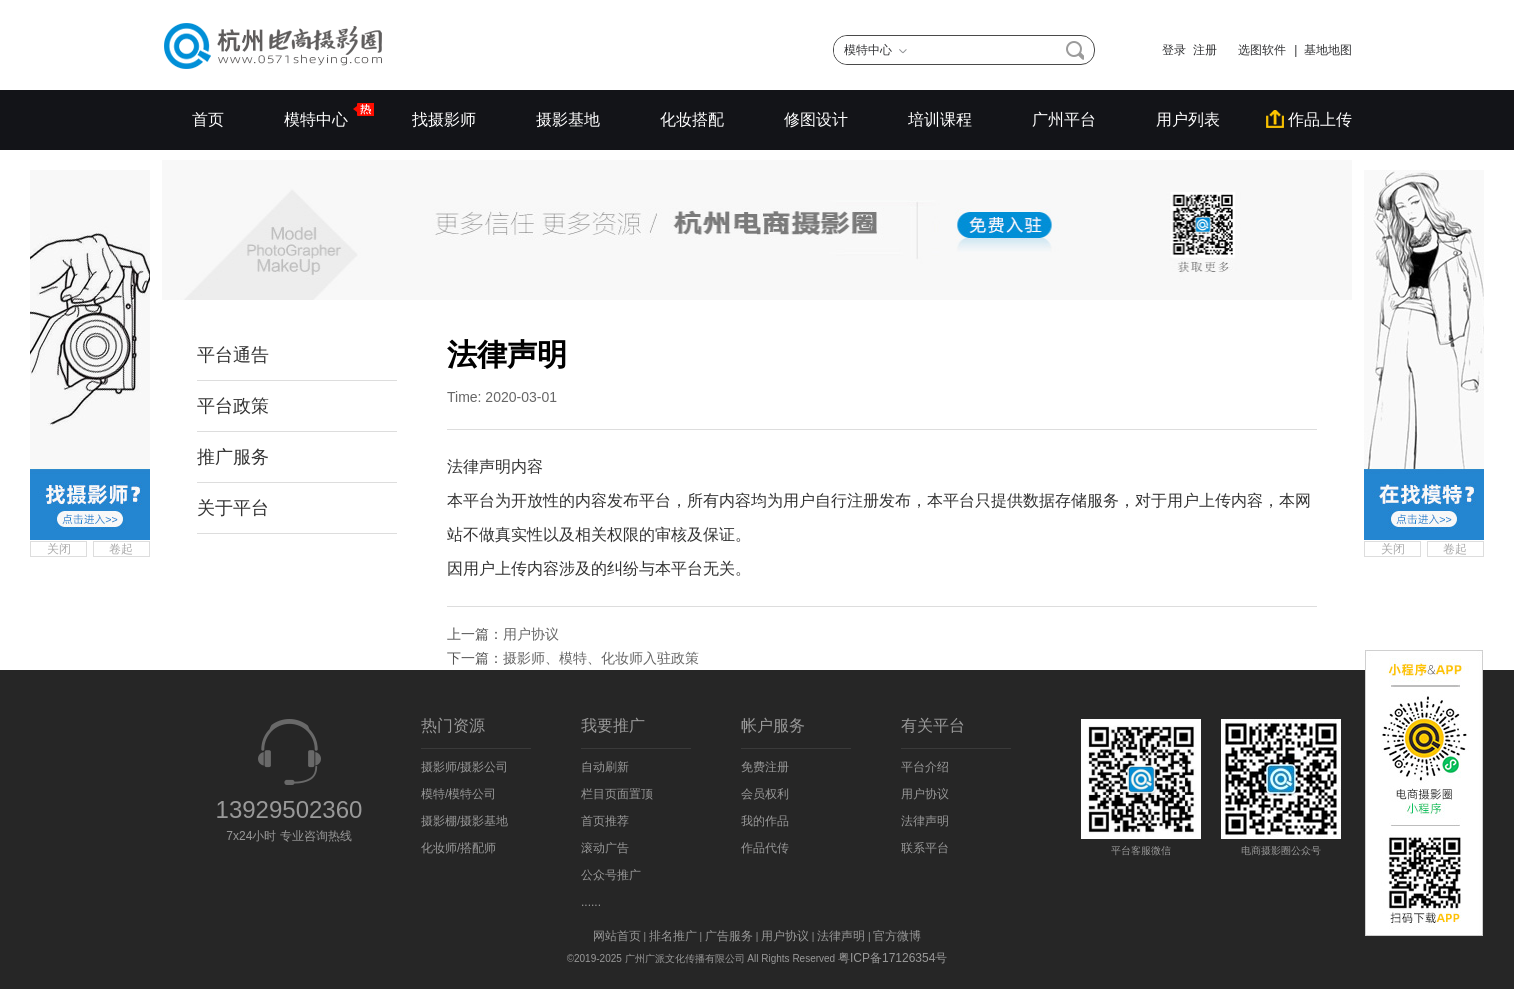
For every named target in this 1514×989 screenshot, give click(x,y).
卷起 (121, 549)
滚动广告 (605, 848)
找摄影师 (444, 119)
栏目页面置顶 (617, 794)
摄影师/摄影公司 (464, 767)
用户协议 (531, 634)
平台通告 (233, 355)
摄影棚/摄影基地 (464, 821)
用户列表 (1188, 119)
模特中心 (318, 115)
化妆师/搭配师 (458, 848)
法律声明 (925, 821)
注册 (1205, 50)
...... (591, 902)
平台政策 (233, 406)
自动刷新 (605, 767)
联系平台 (925, 848)
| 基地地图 (1323, 50)
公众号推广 (611, 875)
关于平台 (233, 508)
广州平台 (1064, 119)
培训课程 (940, 119)
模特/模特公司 (458, 794)
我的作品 (765, 821)
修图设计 (816, 119)
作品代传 (765, 848)
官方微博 (897, 936)
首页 (208, 119)
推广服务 (233, 457)
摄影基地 (568, 119)
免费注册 (765, 767)
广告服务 (729, 936)
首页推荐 (605, 821)
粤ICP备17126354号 (892, 958)
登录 (1174, 50)
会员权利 (765, 794)
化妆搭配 (692, 119)
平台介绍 (925, 767)
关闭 (59, 549)
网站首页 (617, 936)
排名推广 (673, 936)
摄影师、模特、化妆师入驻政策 (601, 658)
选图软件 (1255, 50)
